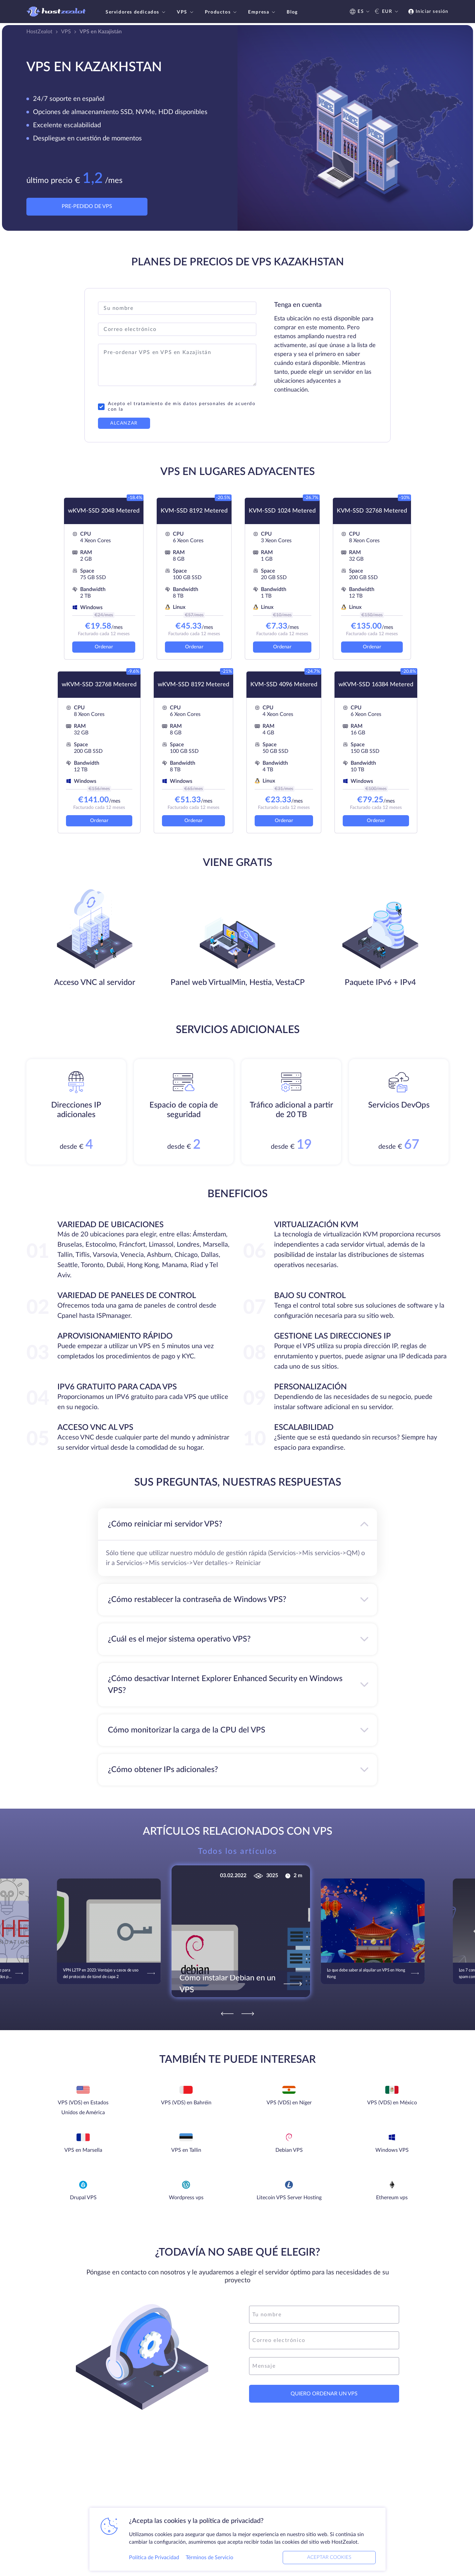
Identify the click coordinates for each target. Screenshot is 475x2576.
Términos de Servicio (209, 2557)
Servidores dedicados (136, 12)
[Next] (247, 2013)
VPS (186, 12)
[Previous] (227, 2013)
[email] (324, 2340)
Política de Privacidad (154, 2557)
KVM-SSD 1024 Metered (282, 511)
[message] (324, 2366)
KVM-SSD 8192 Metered (194, 511)
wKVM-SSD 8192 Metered (193, 685)
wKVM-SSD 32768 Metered (99, 685)
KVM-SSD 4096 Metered (283, 685)
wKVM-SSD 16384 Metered (375, 685)
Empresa (262, 12)
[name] (324, 2315)
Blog (292, 12)
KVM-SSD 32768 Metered (372, 511)
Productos (221, 12)
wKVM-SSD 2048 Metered (104, 511)
